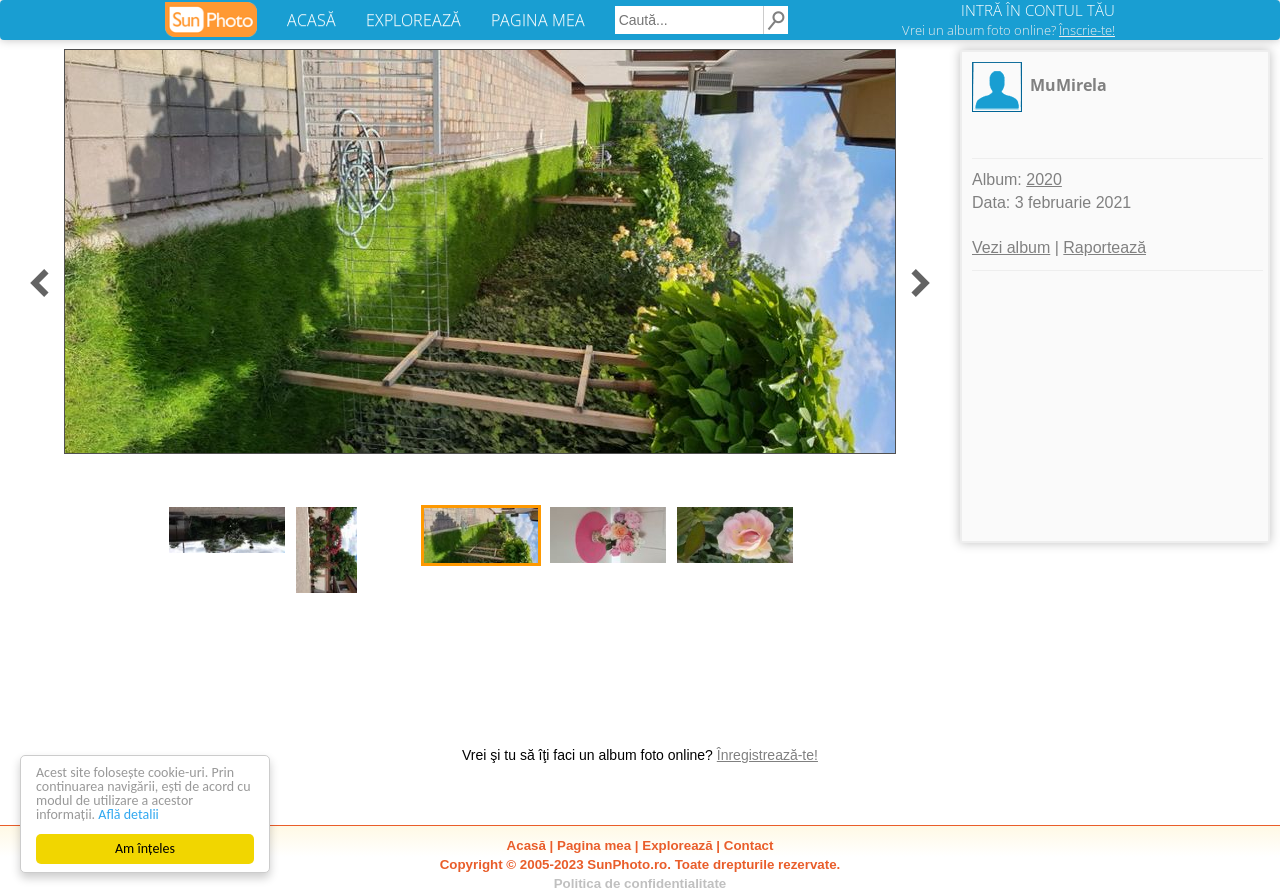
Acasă (526, 845)
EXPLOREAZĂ (413, 20)
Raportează (1104, 247)
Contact (749, 845)
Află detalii (128, 814)
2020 (1044, 179)
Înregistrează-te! (767, 755)
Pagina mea (594, 845)
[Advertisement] (1115, 406)
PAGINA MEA (538, 20)
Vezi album (1011, 247)
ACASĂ (311, 20)
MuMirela (1068, 85)
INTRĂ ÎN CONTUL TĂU (1038, 10)
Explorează (677, 845)
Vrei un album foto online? (1008, 30)
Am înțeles (145, 848)
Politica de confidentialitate (640, 883)
